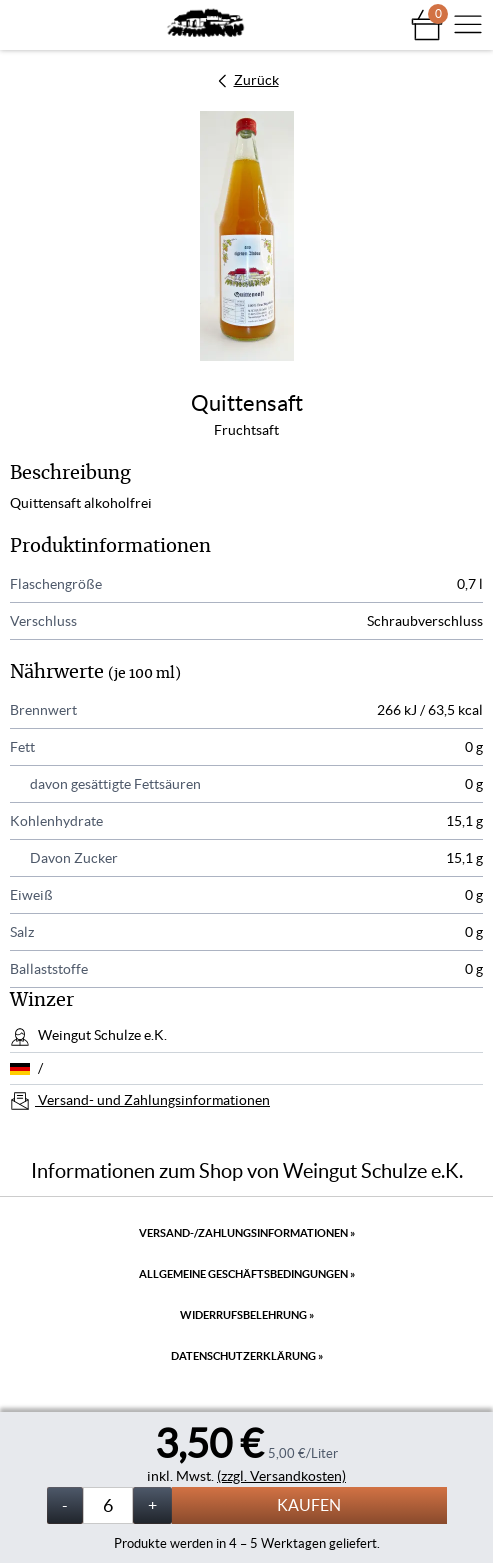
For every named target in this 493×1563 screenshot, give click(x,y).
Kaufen (309, 1505)
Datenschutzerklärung (247, 1356)
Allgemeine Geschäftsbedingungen (247, 1274)
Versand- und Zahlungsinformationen (152, 1100)
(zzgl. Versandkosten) (281, 1476)
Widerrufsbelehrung (247, 1315)
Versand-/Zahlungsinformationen (247, 1233)
